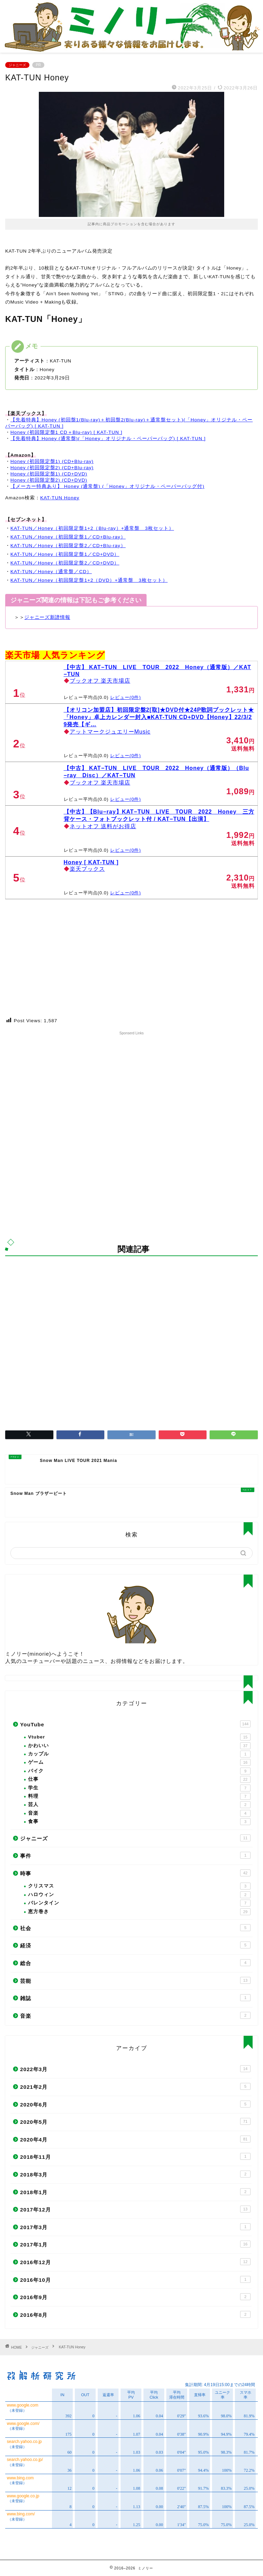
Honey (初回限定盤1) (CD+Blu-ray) (52, 461)
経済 (135, 1945)
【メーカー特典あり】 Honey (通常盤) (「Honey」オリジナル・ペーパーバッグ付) (107, 486)
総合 (135, 1962)
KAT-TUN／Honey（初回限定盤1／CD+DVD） (64, 554)
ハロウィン (139, 1894)
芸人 (139, 1804)
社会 (135, 1927)
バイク (139, 1771)
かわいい (139, 1745)
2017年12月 (135, 2209)
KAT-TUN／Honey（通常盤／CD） (51, 571)
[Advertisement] (131, 1086)
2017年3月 (135, 2226)
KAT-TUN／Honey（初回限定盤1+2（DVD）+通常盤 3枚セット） (89, 580)
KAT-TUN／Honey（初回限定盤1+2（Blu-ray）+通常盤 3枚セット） (92, 528)
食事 (139, 1821)
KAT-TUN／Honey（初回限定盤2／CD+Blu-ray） (68, 545)
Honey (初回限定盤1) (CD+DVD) (48, 473)
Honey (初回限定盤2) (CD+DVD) (48, 480)
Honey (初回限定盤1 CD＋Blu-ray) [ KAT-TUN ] (66, 432)
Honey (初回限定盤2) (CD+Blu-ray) (52, 467)
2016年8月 (135, 2314)
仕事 (139, 1779)
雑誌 (135, 1997)
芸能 (135, 1980)
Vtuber (139, 1737)
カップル (139, 1754)
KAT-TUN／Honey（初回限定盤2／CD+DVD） (64, 563)
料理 (139, 1796)
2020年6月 (135, 2104)
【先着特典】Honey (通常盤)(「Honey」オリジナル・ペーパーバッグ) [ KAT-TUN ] (108, 438)
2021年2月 (135, 2086)
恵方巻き (139, 1911)
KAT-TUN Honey (59, 497)
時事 (135, 1872)
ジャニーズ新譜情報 (47, 617)
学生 (139, 1788)
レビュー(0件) (125, 697)
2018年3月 (135, 2174)
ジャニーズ (17, 65)
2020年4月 (135, 2139)
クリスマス (139, 1886)
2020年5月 (135, 2121)
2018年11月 (135, 2156)
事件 (135, 1855)
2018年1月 (135, 2191)
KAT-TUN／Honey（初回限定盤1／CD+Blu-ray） (68, 537)
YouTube (135, 1723)
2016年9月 (135, 2296)
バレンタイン (139, 1903)
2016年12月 (135, 2261)
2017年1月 (135, 2244)
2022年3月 (135, 2068)
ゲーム (139, 1762)
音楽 (139, 1813)
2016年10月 (135, 2279)
